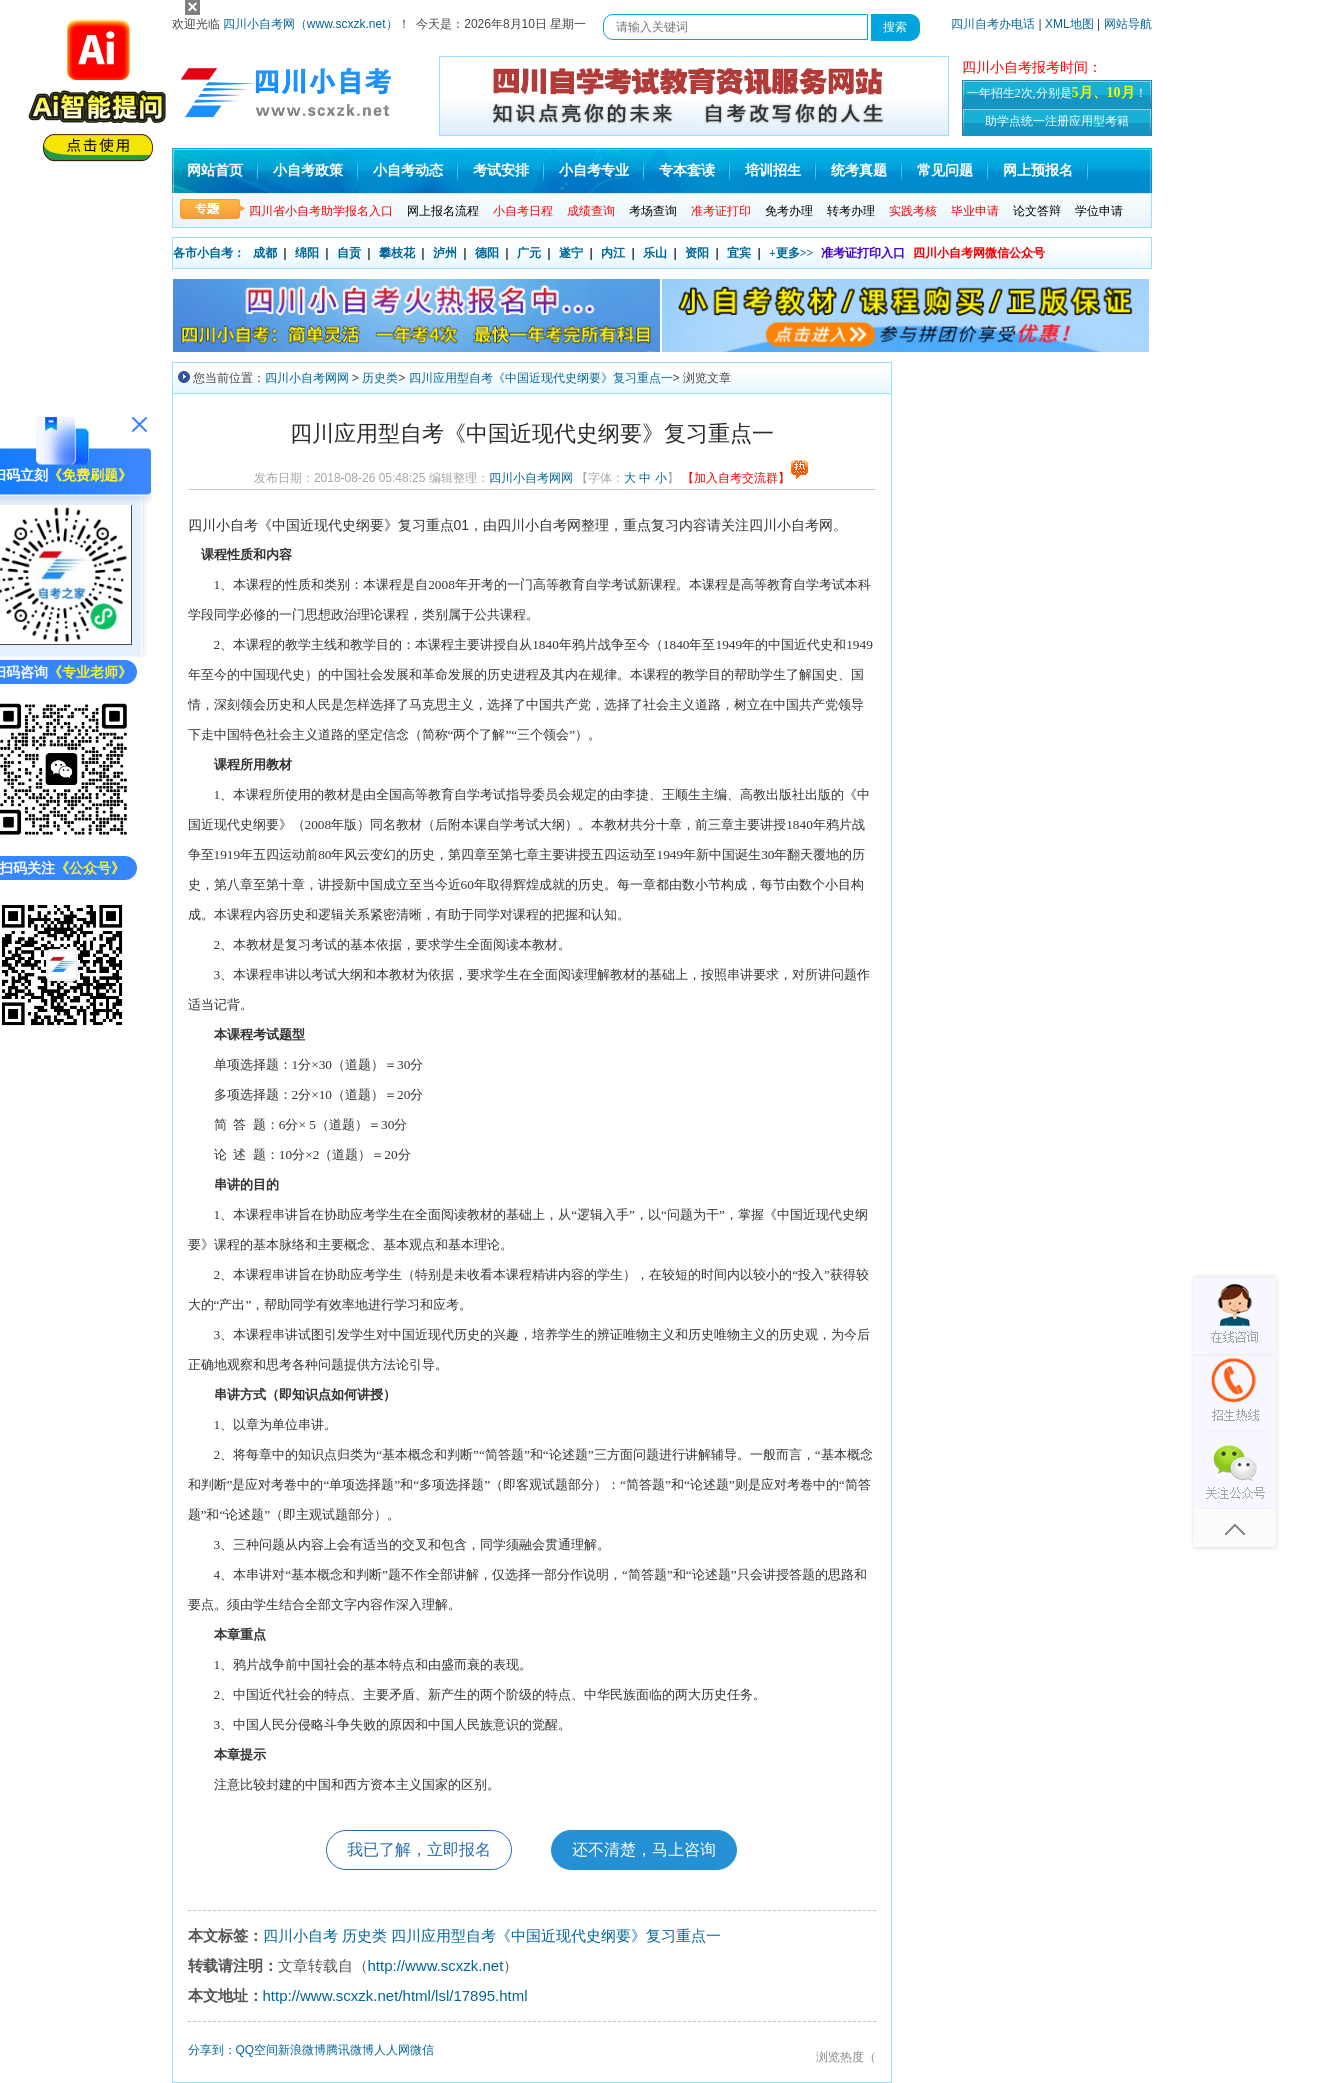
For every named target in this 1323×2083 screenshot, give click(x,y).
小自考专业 (594, 170)
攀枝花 (397, 253)
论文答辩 (1037, 211)
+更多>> (791, 253)
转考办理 (851, 211)
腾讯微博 (350, 2050)
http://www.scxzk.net (436, 1965)
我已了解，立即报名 (419, 1849)
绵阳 (307, 253)
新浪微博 (302, 2050)
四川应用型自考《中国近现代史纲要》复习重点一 (541, 378)
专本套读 (687, 170)
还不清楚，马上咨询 (644, 1849)
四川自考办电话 (993, 24)
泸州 (445, 253)
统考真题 (859, 170)
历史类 (380, 378)
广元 (529, 253)
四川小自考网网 (307, 378)
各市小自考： (209, 253)
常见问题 (945, 170)
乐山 (655, 253)
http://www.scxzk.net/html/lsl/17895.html (395, 1995)
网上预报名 (1038, 170)
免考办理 (789, 211)
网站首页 (215, 170)
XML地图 (1069, 24)
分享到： (212, 2050)
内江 (613, 253)
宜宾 (739, 253)
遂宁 (571, 253)
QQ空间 (257, 2050)
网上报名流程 (443, 211)
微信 (422, 2050)
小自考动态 (408, 170)
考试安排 (501, 170)
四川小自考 (300, 1935)
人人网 (392, 2050)
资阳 (697, 253)
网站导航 (1128, 24)
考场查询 (653, 211)
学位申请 (1099, 211)
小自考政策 (308, 170)
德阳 (487, 253)
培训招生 (773, 170)
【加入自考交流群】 (745, 478)
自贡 (349, 253)
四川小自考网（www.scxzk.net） (310, 24)
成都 (265, 253)
